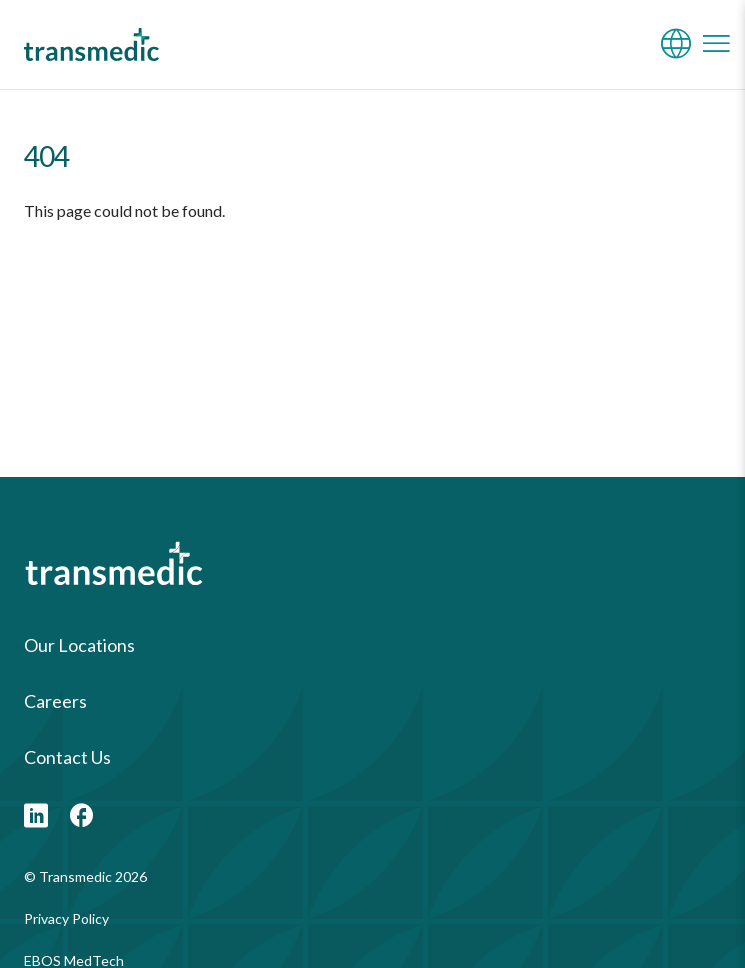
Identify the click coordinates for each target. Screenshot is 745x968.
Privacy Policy (66, 918)
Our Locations (79, 645)
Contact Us (67, 757)
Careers (55, 701)
